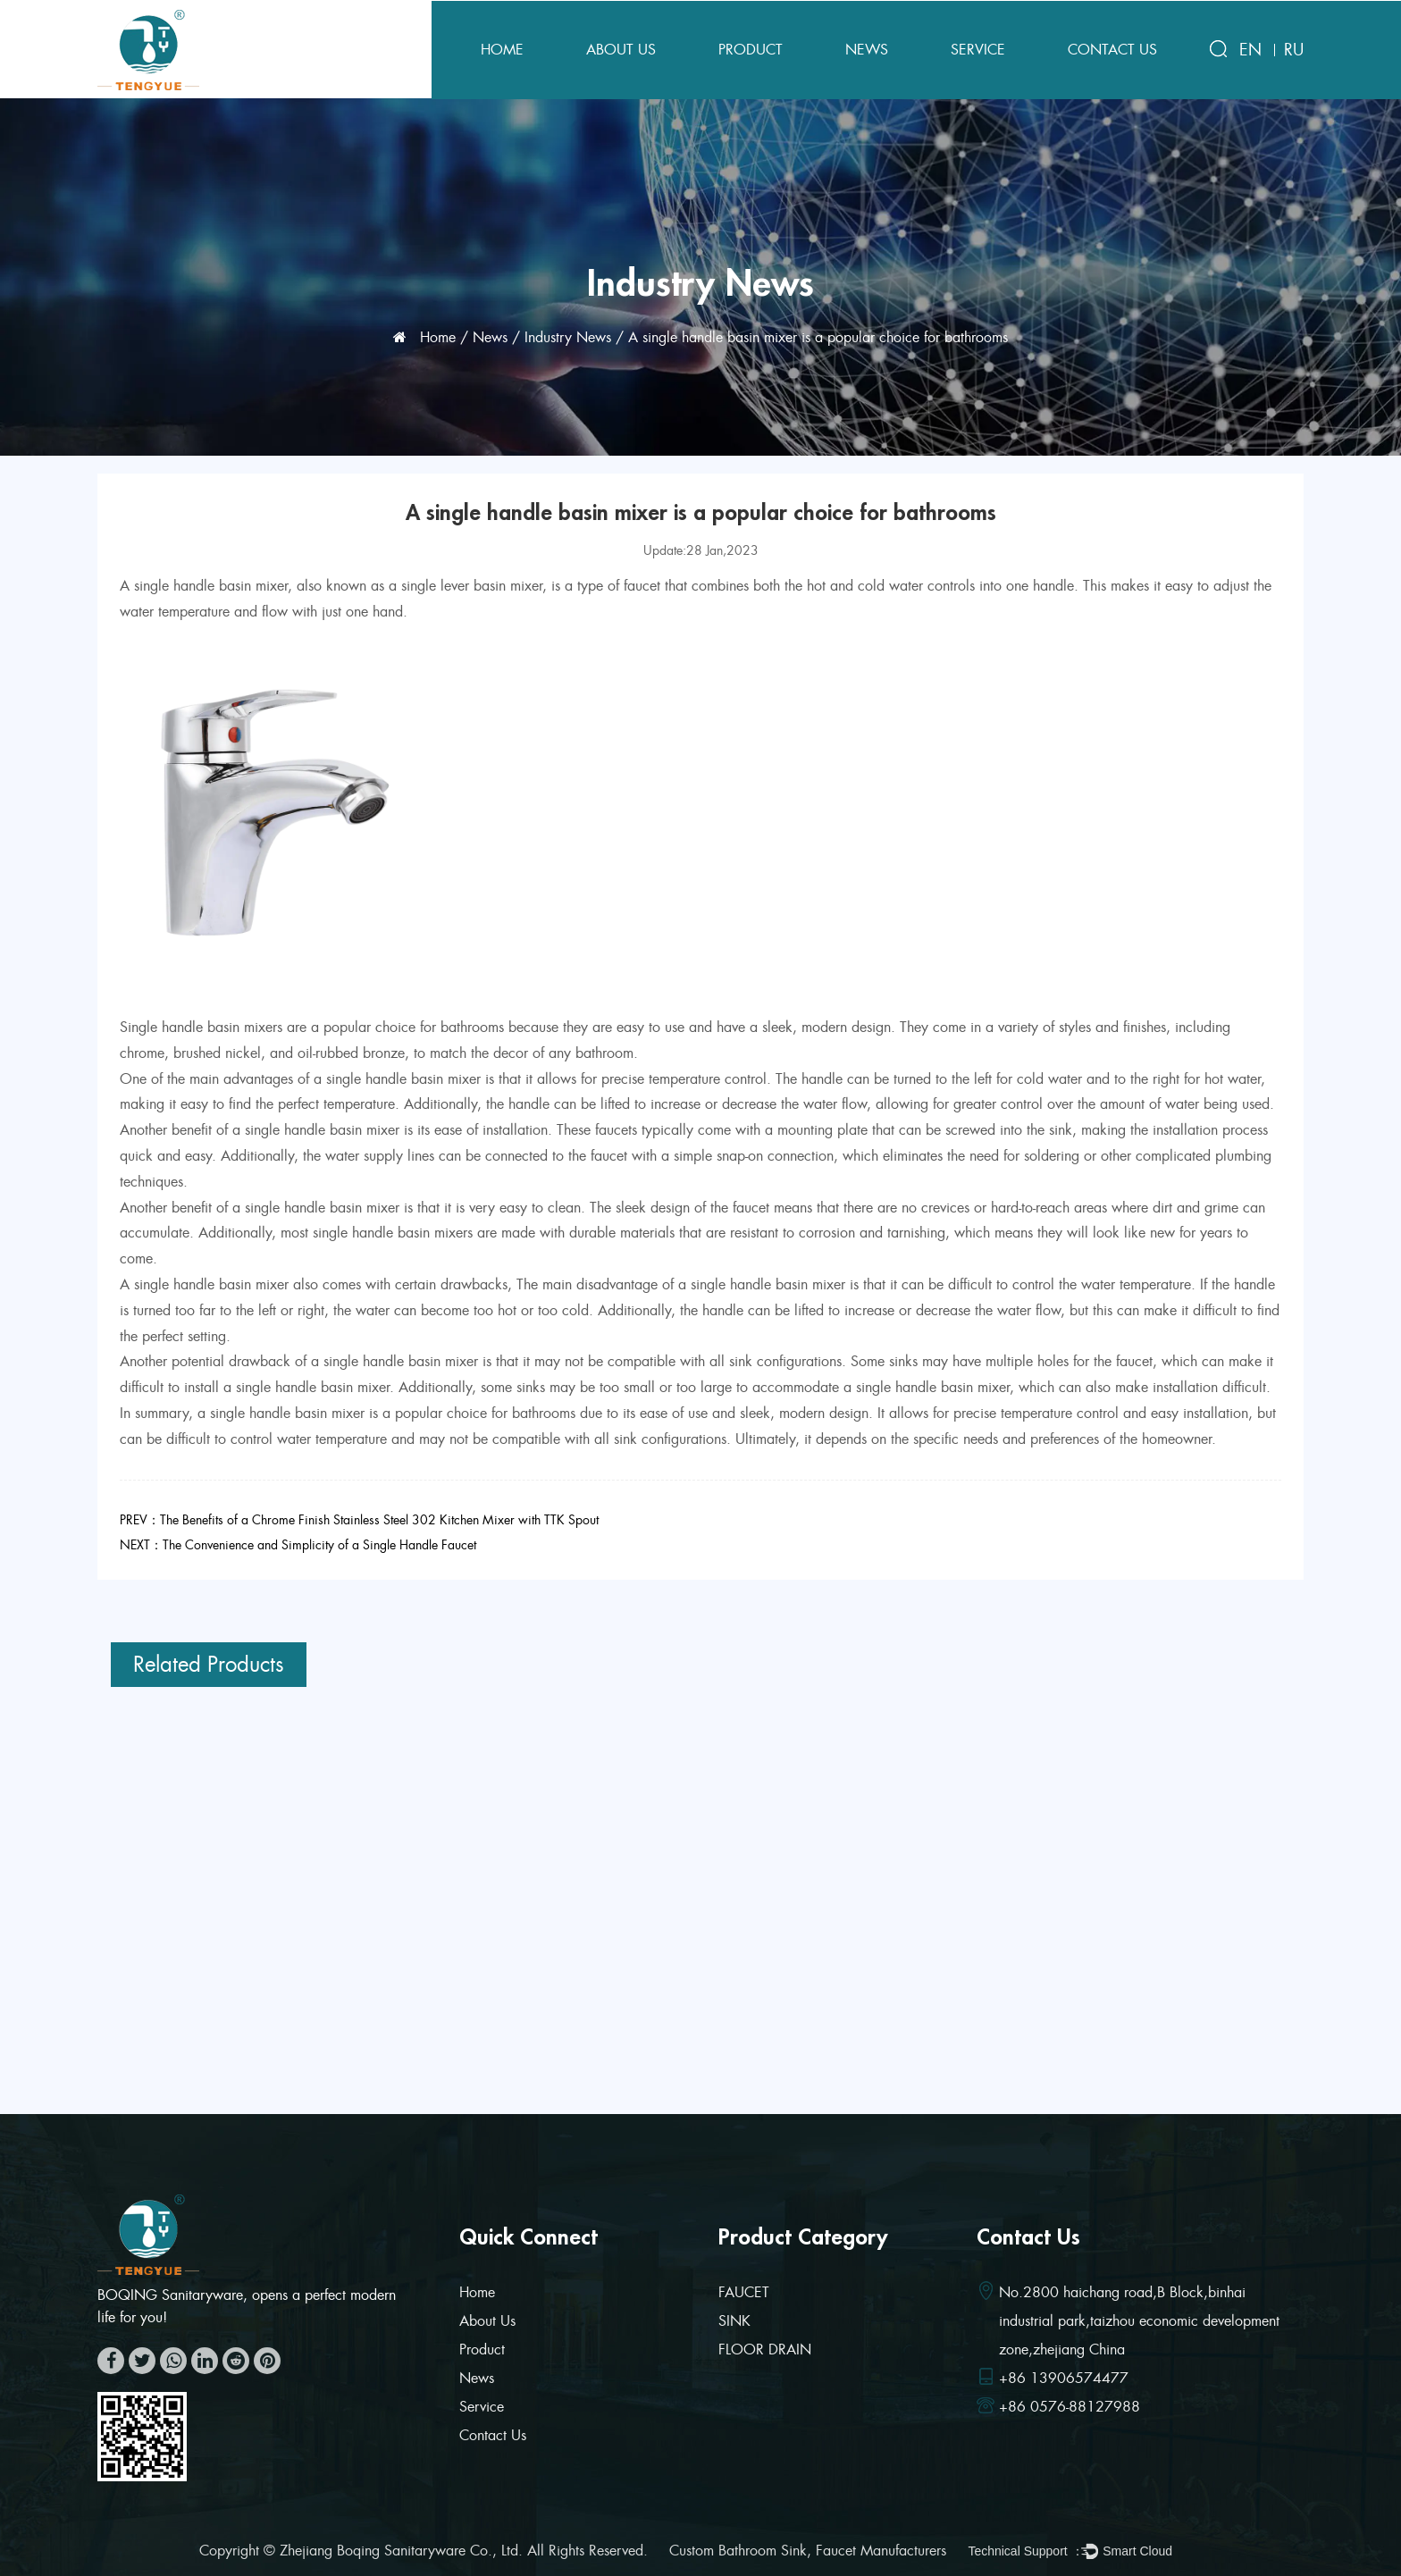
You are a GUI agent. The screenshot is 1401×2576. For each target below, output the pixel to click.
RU (1294, 50)
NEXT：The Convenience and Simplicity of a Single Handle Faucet (298, 1545)
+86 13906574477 (1063, 2378)
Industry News (567, 337)
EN (1250, 50)
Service (978, 49)
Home (502, 49)
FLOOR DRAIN (764, 2349)
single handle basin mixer (211, 585)
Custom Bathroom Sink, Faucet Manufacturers (807, 2550)
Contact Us (1112, 49)
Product (750, 49)
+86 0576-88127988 (1069, 2406)
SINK (734, 2321)
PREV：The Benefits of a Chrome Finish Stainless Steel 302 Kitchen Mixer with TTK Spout (359, 1520)
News (866, 49)
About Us (621, 49)
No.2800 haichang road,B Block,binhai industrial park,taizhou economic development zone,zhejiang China (1139, 2321)
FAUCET (743, 2292)
